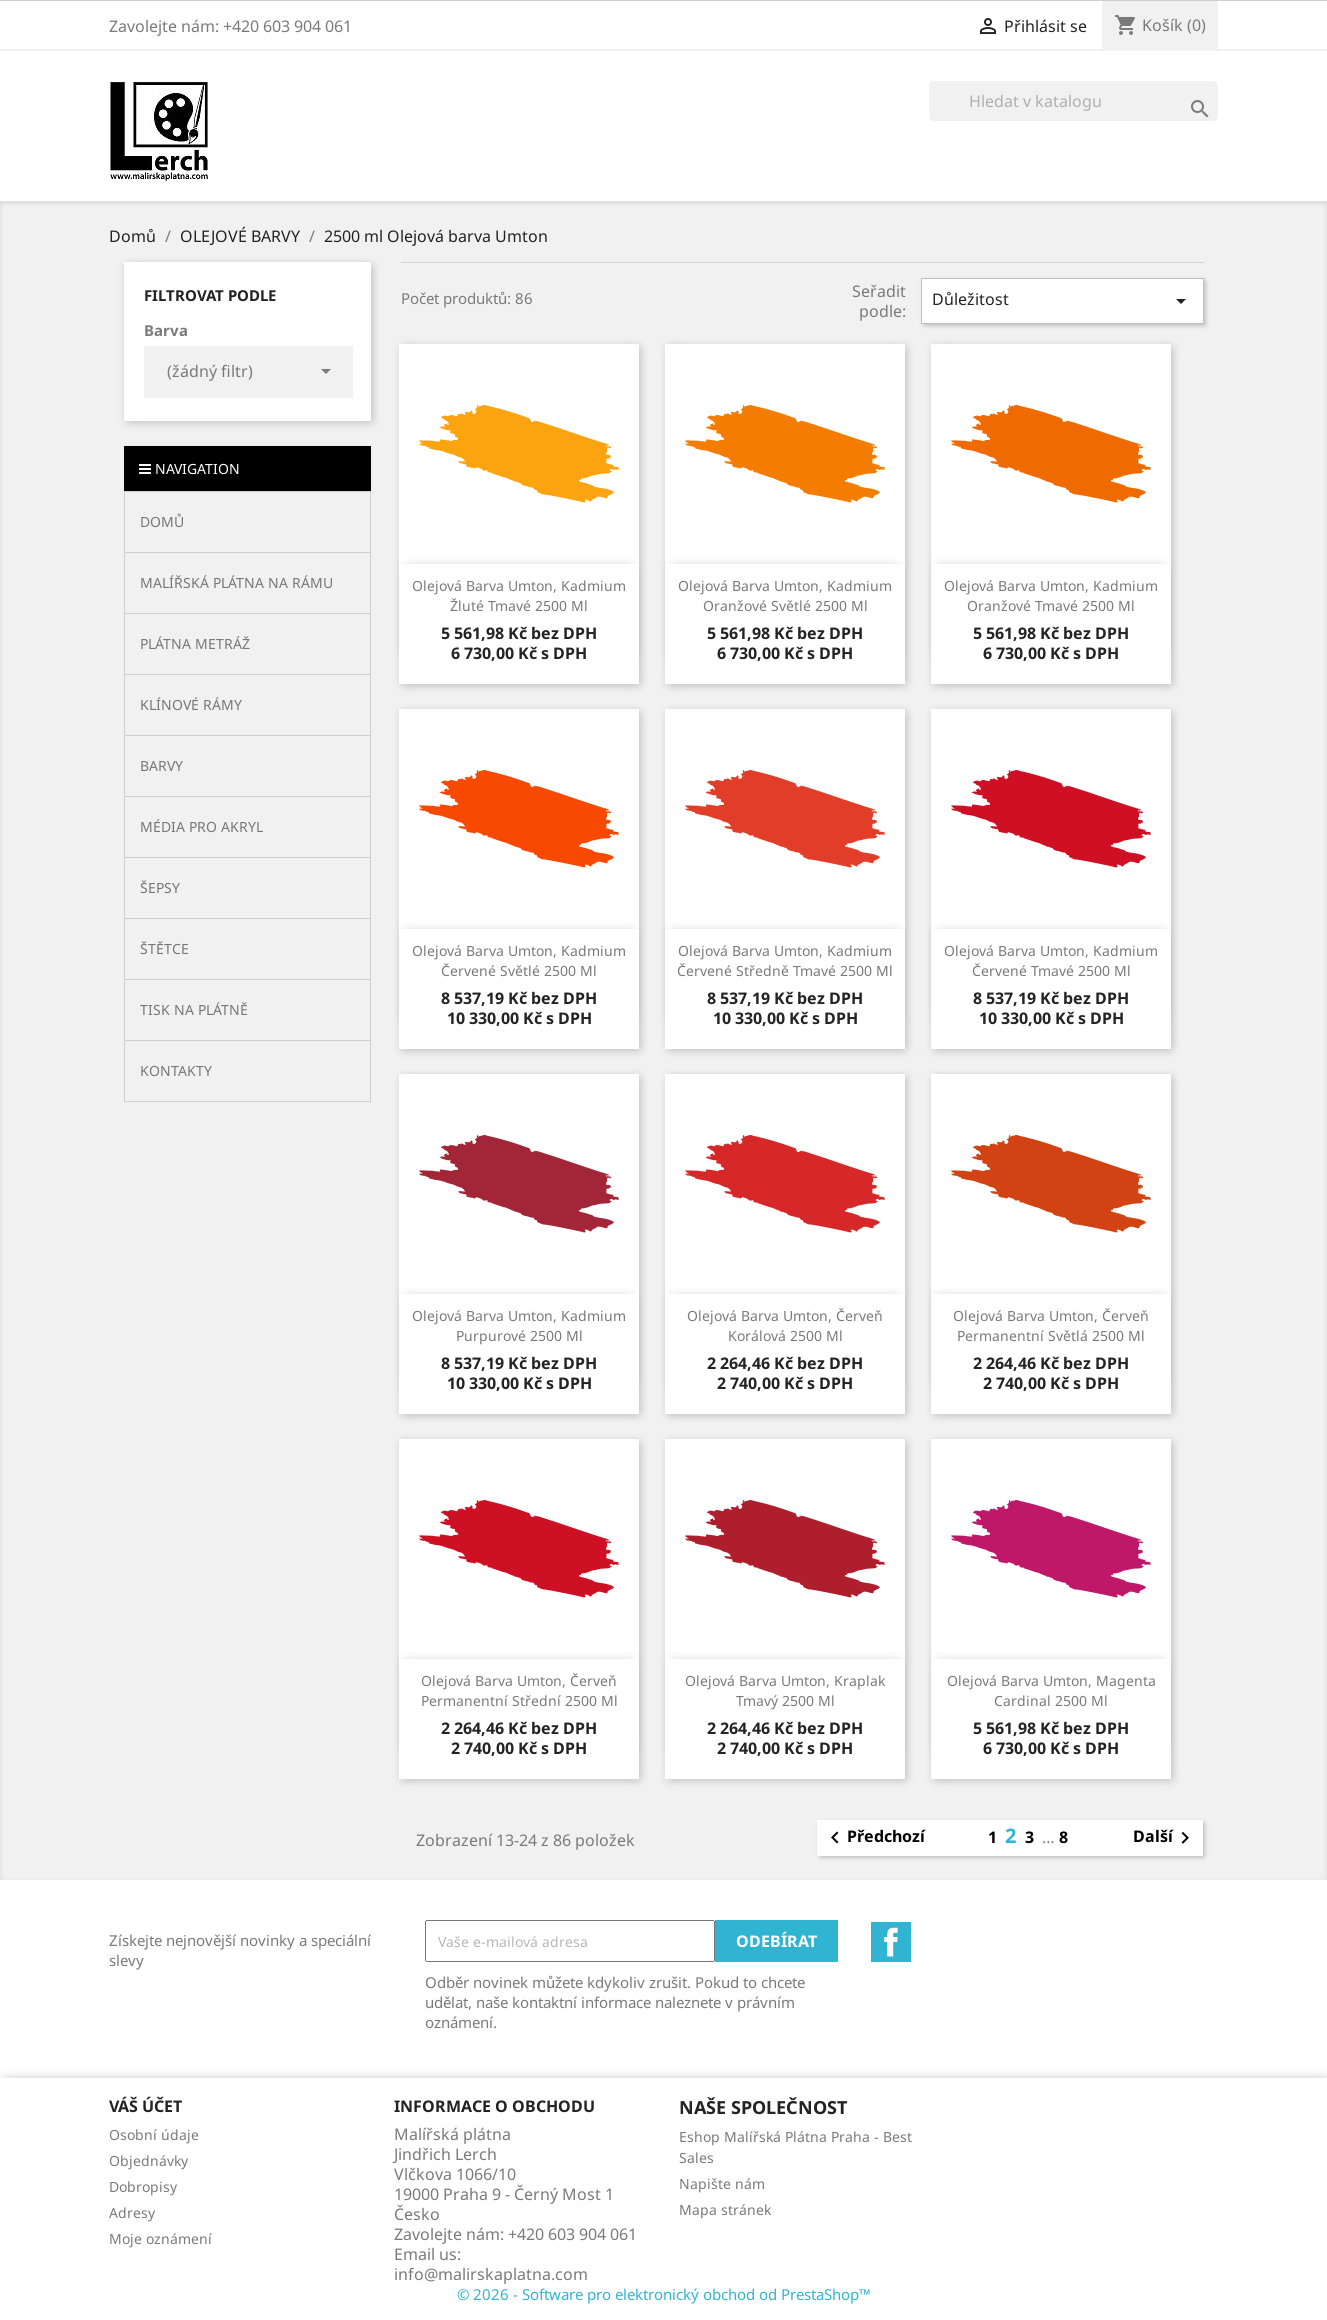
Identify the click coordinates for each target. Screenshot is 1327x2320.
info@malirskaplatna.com (491, 2274)
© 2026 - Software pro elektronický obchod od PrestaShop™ (664, 2294)
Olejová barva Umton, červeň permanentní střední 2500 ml (519, 1690)
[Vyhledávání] (1073, 101)
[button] (248, 582)
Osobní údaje (154, 2134)
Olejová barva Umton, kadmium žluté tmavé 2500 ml (519, 595)
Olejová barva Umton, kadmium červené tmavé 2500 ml (1051, 960)
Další (1165, 1838)
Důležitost (1062, 300)
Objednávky (148, 2160)
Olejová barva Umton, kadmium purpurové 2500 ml (519, 1325)
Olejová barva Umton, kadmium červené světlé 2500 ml (519, 960)
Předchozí (874, 1838)
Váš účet (145, 2106)
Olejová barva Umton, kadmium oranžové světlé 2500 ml (785, 595)
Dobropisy (143, 2186)
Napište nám (722, 2183)
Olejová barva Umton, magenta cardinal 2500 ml (1051, 1690)
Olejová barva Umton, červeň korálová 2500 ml (785, 1325)
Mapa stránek (725, 2209)
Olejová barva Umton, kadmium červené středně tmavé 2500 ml (785, 960)
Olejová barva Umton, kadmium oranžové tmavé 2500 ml (1051, 595)
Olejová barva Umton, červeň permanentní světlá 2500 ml (1051, 1325)
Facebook (891, 1942)
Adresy (132, 2212)
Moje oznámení (160, 2238)
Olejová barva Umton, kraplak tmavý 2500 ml (785, 1690)
